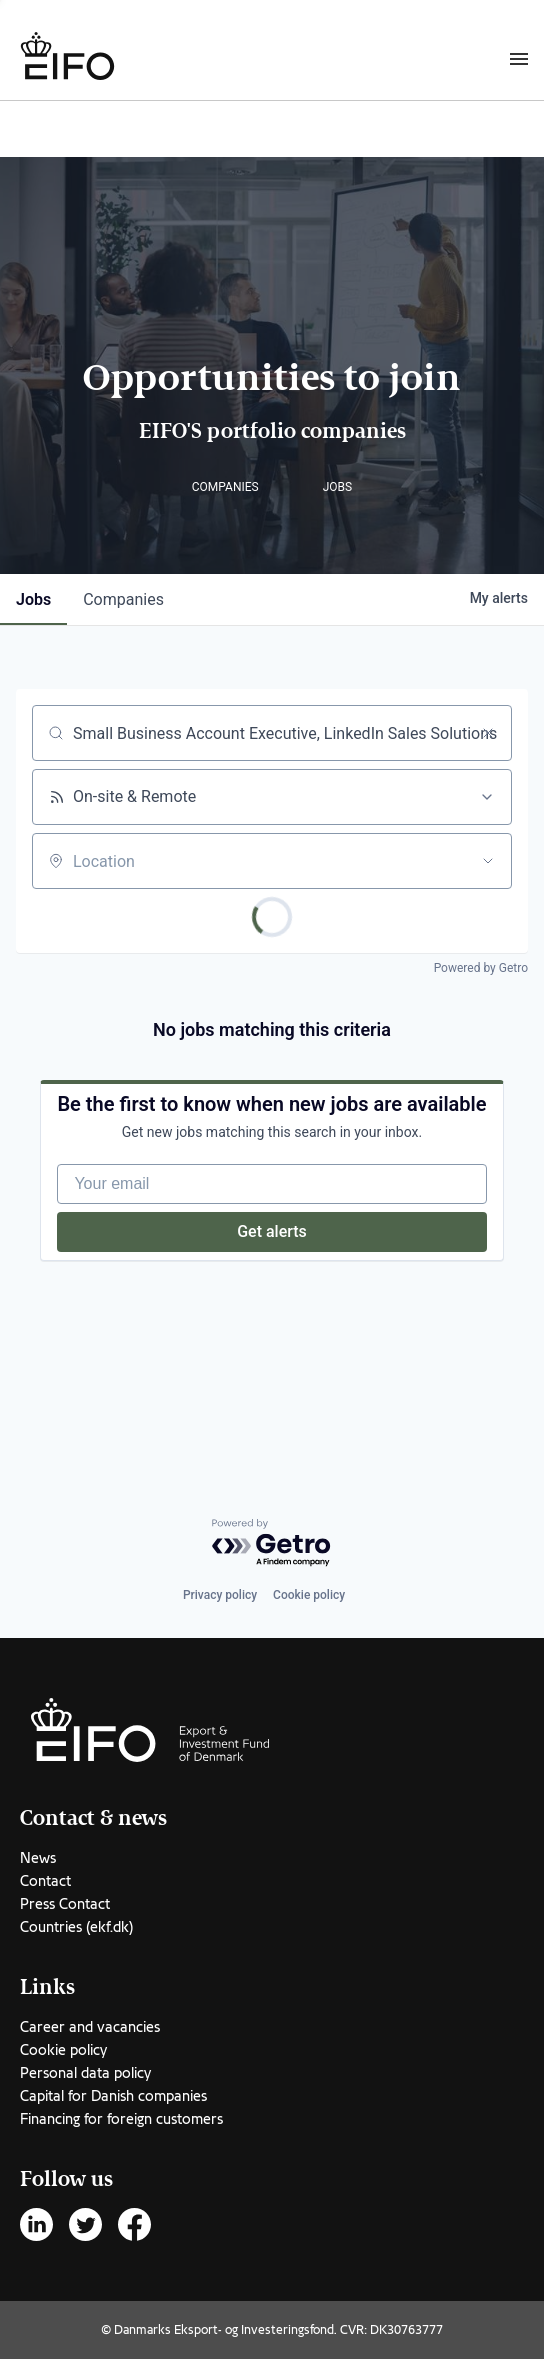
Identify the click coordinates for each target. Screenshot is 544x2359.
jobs (33, 599)
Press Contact (65, 1904)
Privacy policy (220, 1595)
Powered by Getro (481, 968)
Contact (45, 1881)
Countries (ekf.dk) (76, 1927)
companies (123, 599)
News (38, 1858)
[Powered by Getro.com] (272, 1543)
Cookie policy (309, 1595)
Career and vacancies (90, 2027)
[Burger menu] (519, 58)
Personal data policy (85, 2073)
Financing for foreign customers (121, 2119)
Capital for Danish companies (113, 2096)
